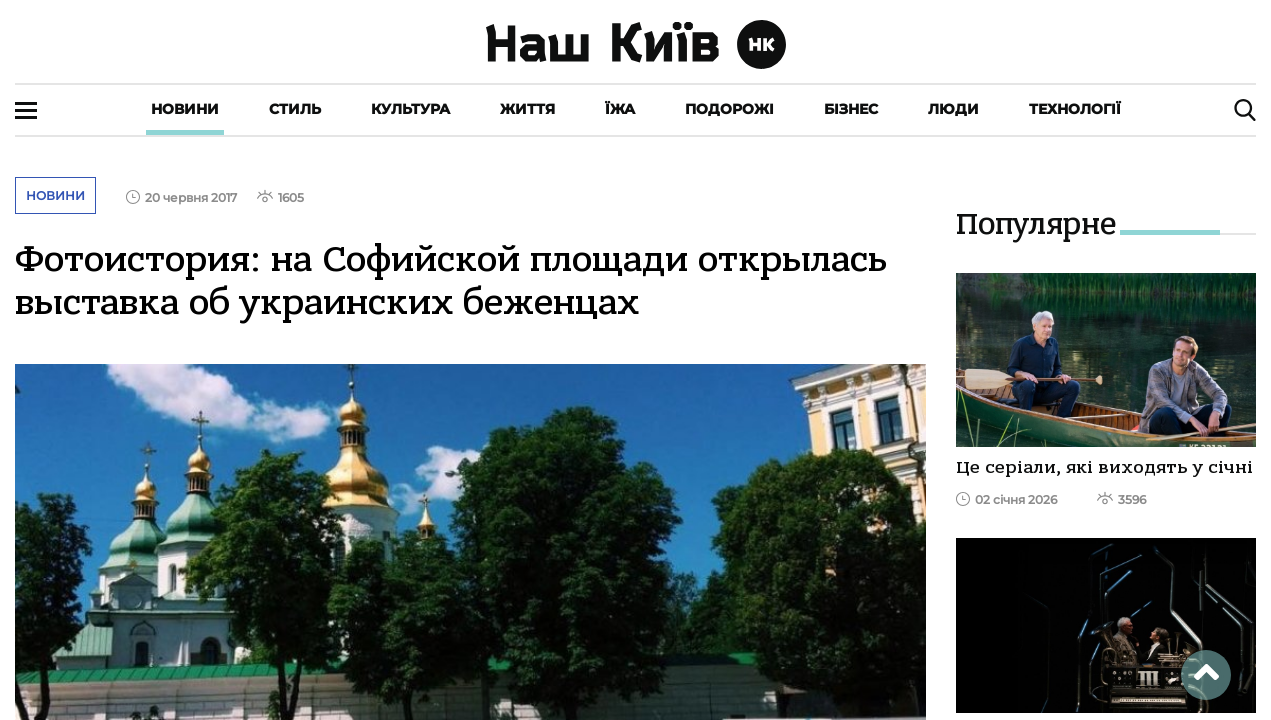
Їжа (620, 109)
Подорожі (729, 109)
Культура (410, 109)
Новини (185, 109)
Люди (953, 109)
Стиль (295, 109)
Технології (1075, 109)
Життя (527, 109)
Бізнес (851, 109)
